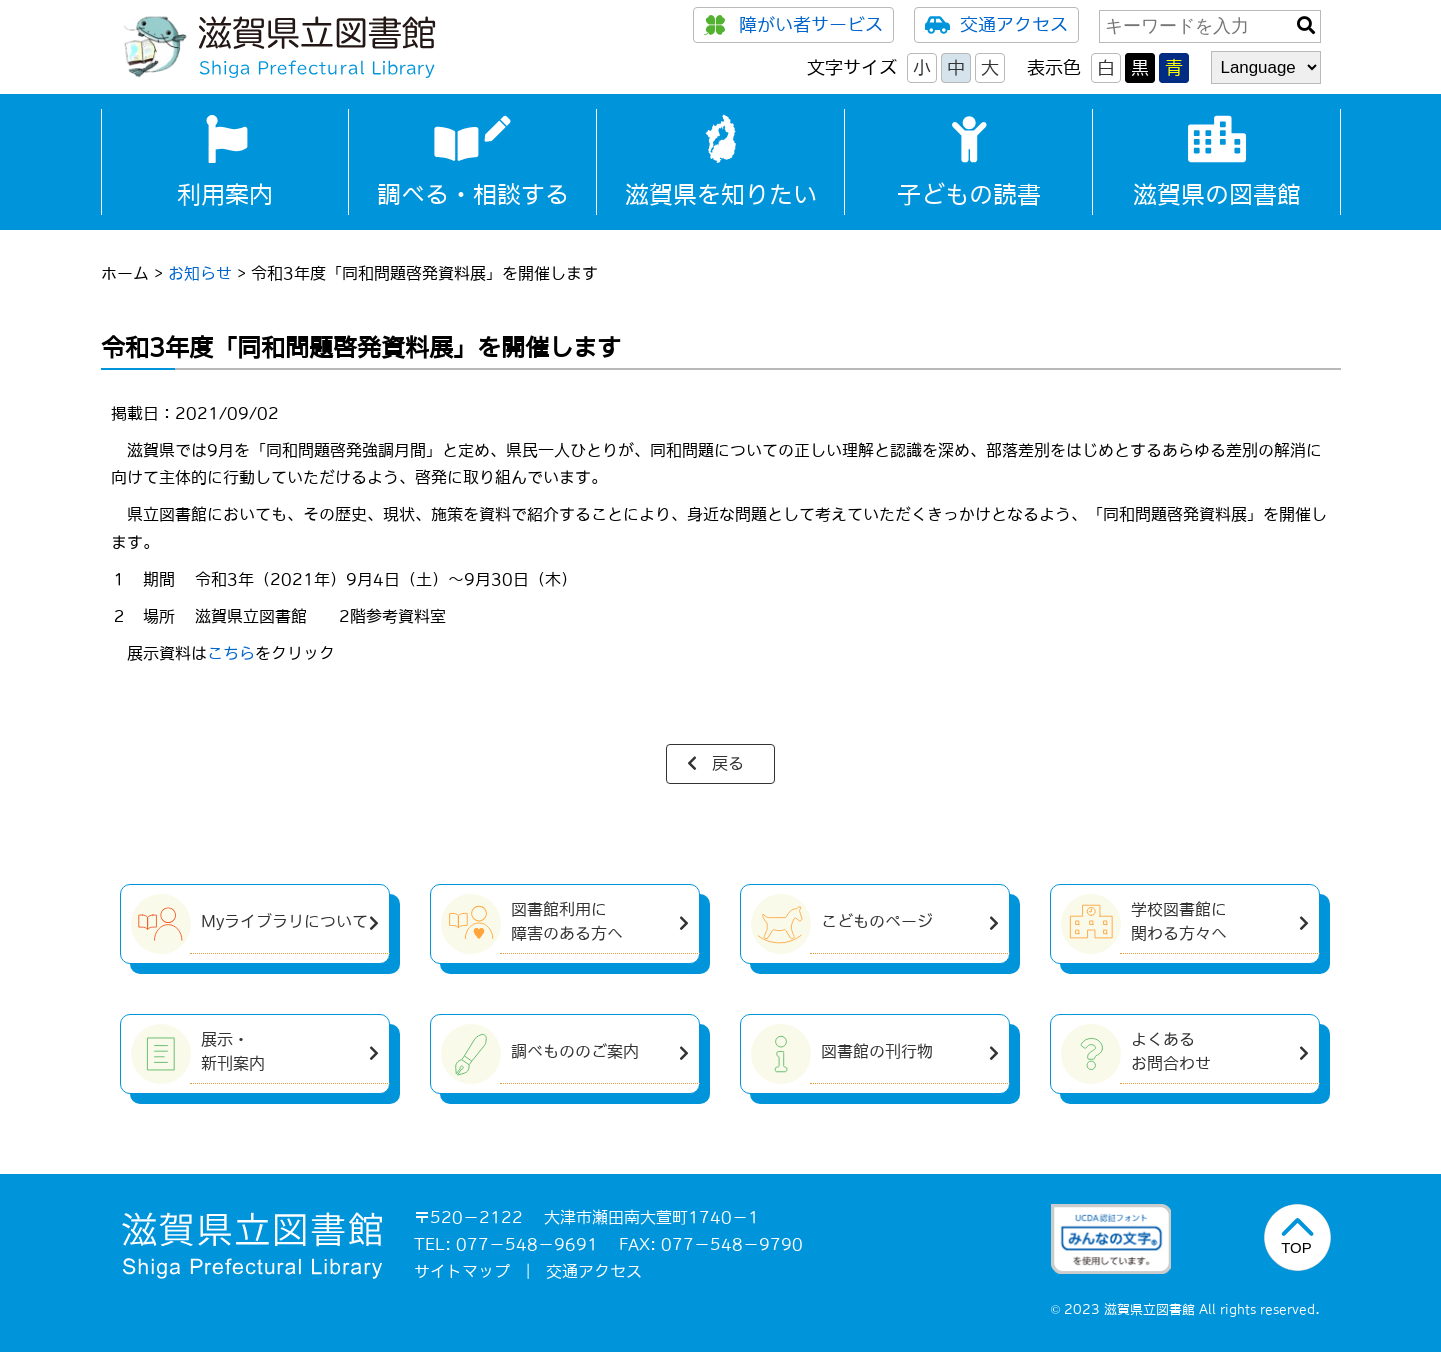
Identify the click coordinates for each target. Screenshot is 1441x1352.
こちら (231, 653)
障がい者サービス (793, 25)
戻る (728, 763)
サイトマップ (462, 1271)
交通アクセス (996, 25)
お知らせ (200, 273)
